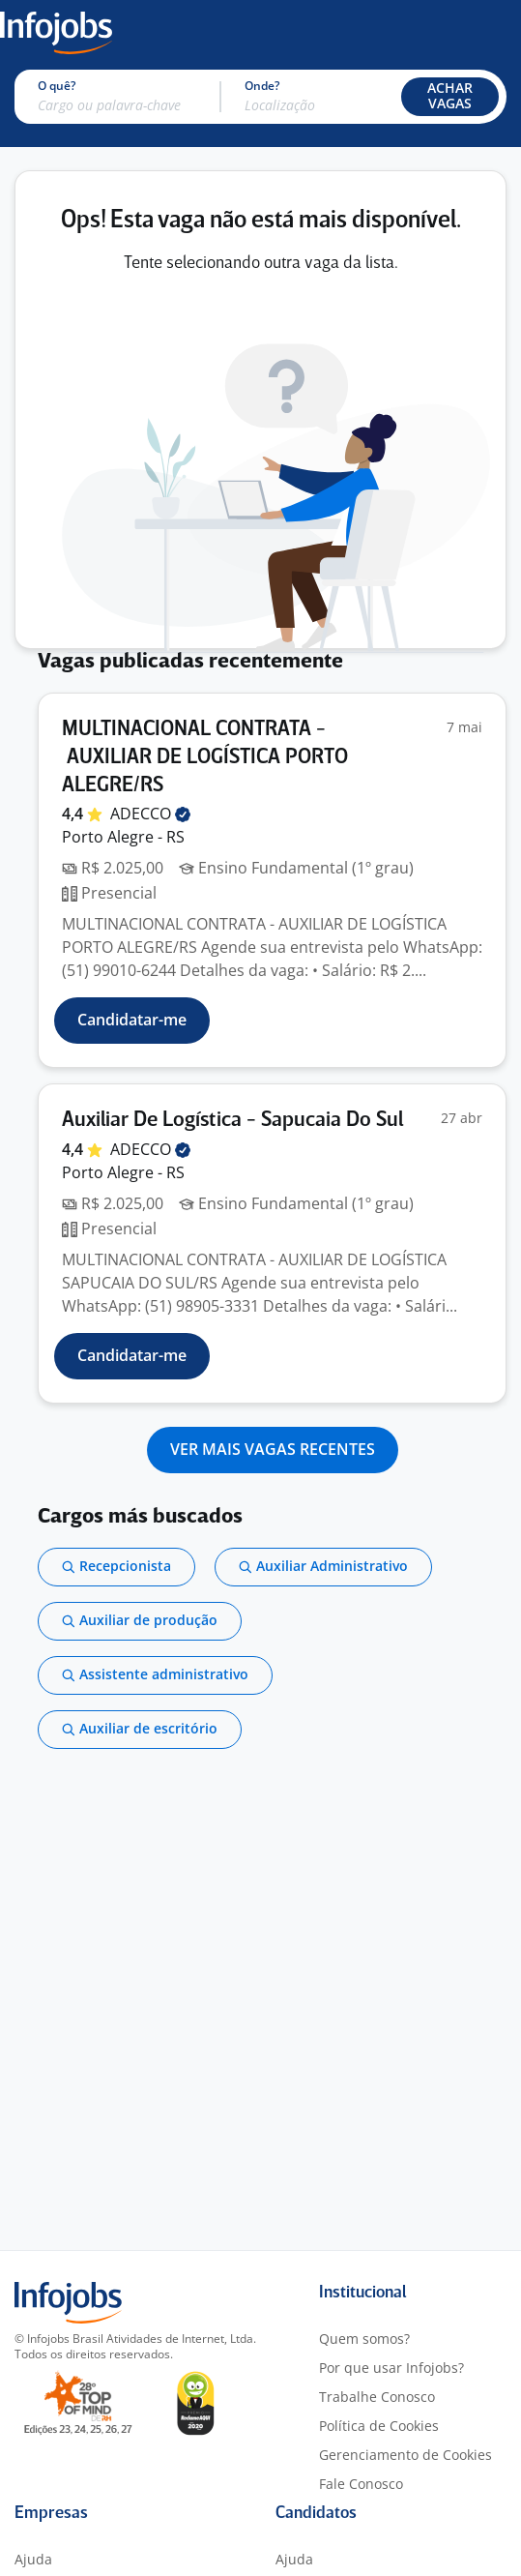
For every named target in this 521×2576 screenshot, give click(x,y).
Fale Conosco (361, 2483)
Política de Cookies (379, 2425)
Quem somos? (364, 2338)
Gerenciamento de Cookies (405, 2454)
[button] (450, 96)
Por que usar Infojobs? (391, 2367)
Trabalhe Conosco (377, 2396)
